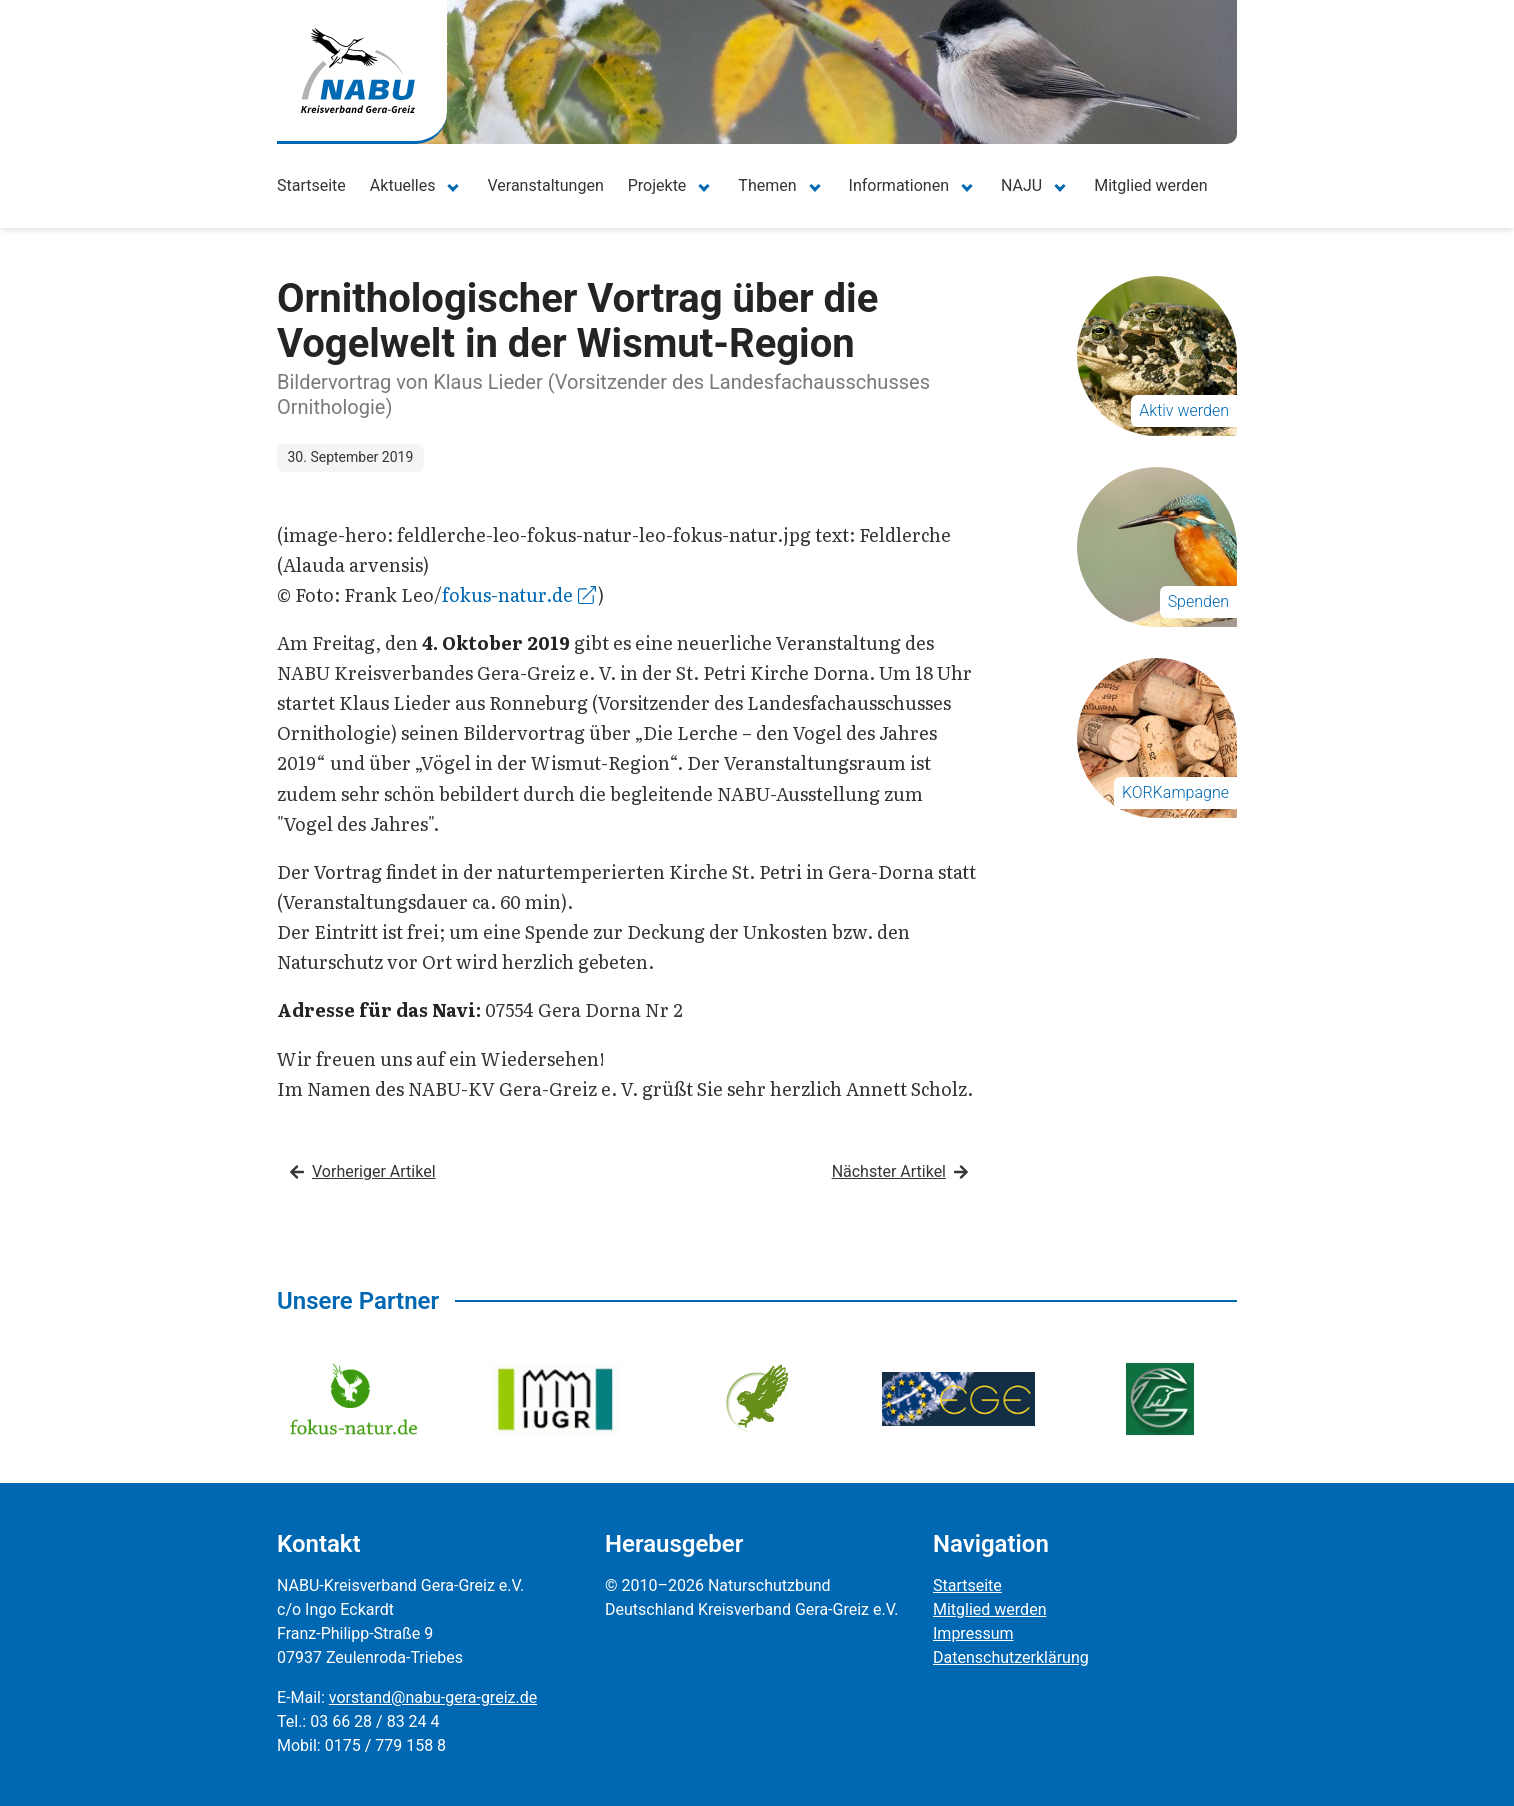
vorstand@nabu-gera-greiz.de (433, 1697)
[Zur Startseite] (358, 70)
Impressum (973, 1633)
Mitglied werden (1150, 185)
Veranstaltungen (545, 185)
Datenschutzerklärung (1011, 1657)
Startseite (311, 185)
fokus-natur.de (519, 594)
